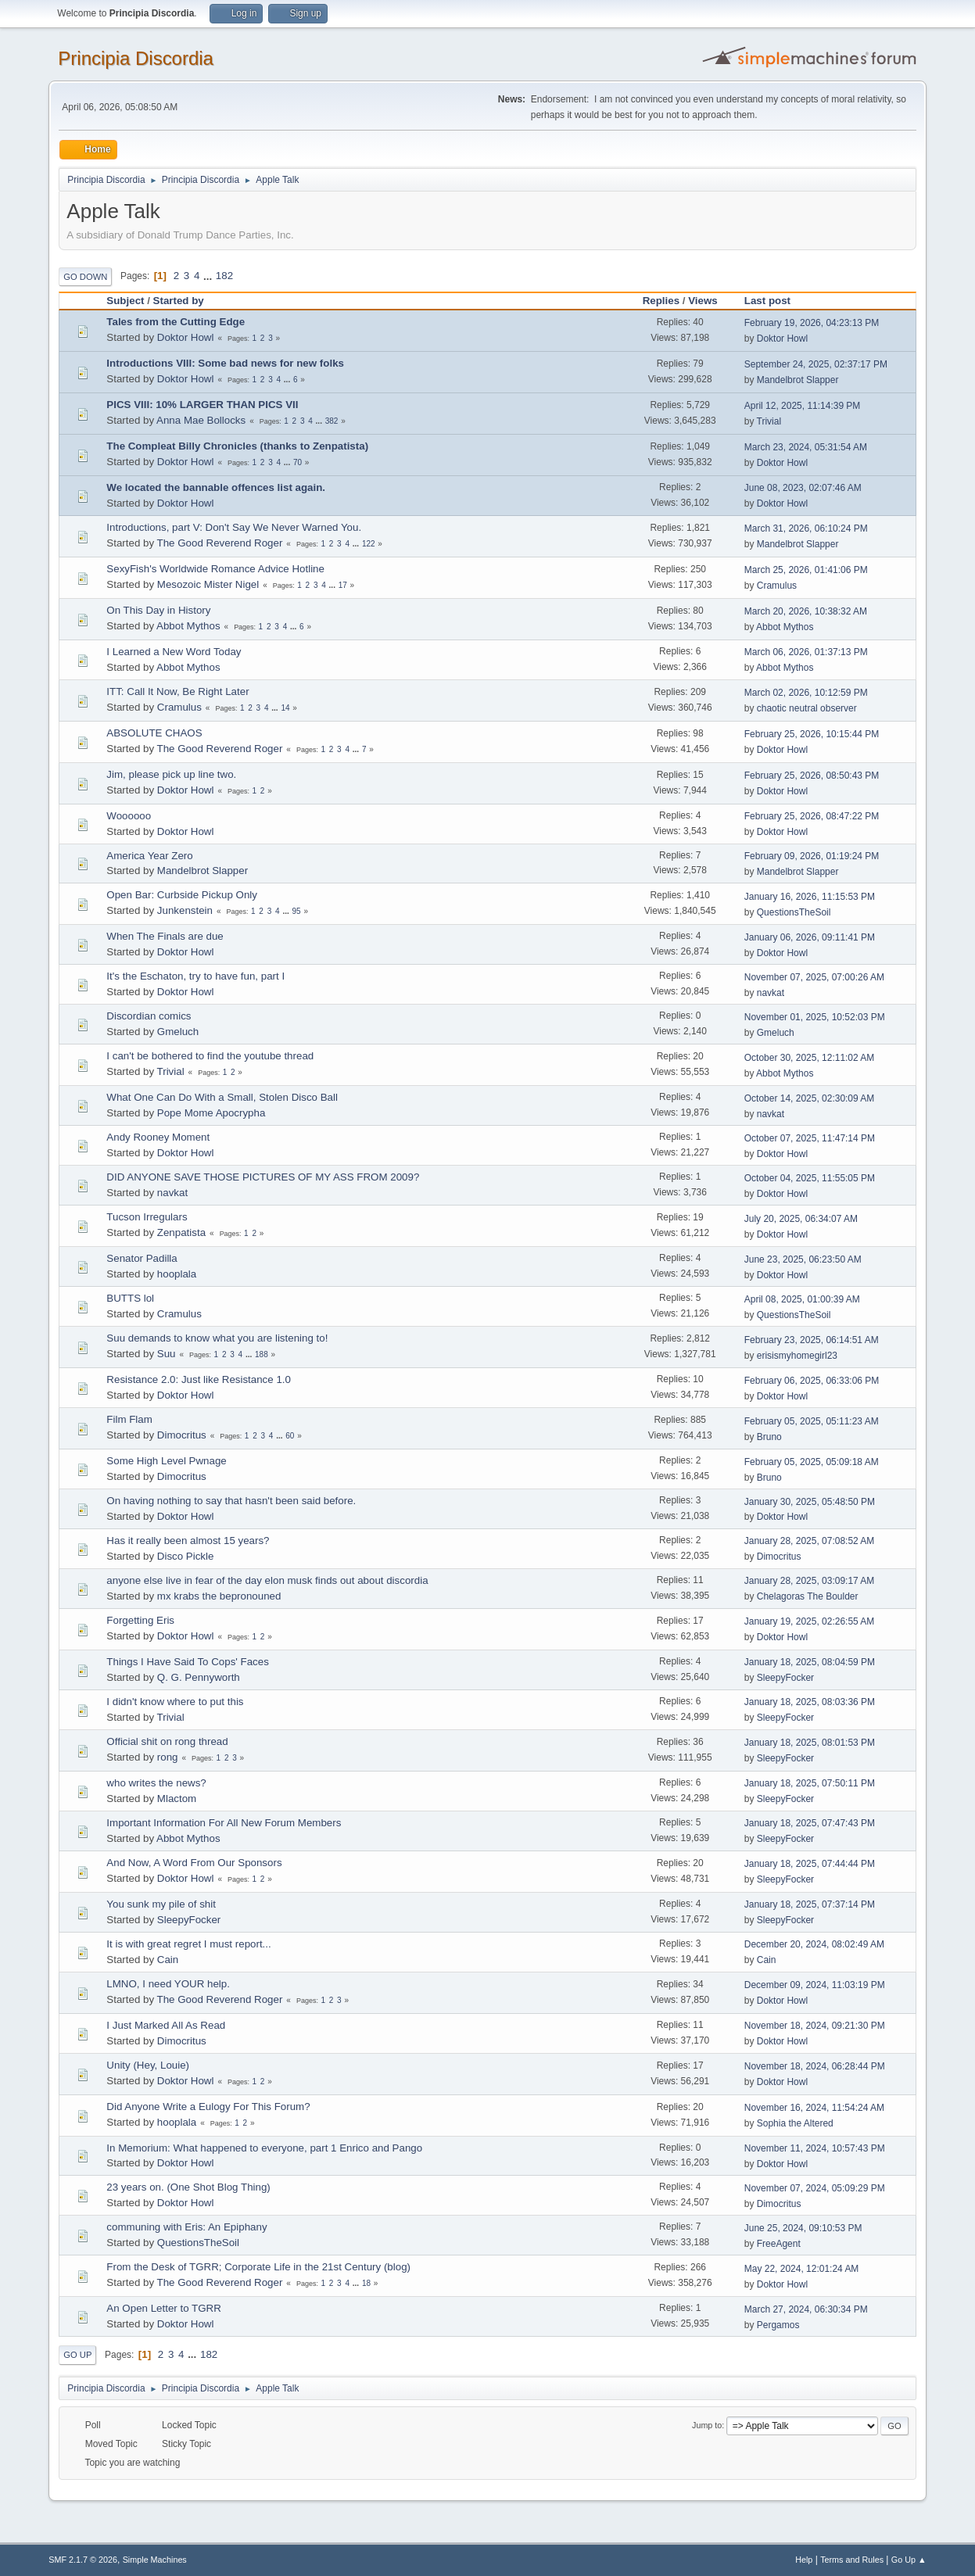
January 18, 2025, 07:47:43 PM (809, 1823)
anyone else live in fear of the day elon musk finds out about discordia (267, 1580)
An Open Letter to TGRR (163, 2308)
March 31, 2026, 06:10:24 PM (806, 528)
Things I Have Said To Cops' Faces (187, 1662)
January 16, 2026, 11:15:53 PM (809, 896)
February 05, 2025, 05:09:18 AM (811, 1461)
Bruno (769, 1436)
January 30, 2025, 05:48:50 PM (809, 1501)
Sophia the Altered (795, 2123)
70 (297, 462)
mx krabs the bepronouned (219, 1596)
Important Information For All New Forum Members (223, 1823)
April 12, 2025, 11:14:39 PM (802, 405)
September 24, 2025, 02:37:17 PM (815, 364)
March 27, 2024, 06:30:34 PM (806, 2309)
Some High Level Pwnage (166, 1461)
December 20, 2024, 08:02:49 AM (814, 1944)
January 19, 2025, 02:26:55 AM (809, 1621)
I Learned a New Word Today (173, 651)
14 (285, 708)
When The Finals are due (164, 936)
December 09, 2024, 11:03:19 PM (814, 1984)
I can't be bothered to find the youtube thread (210, 1056)
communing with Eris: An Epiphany (186, 2227)
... (209, 275)
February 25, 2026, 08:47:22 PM (812, 816)
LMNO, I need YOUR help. (168, 1984)
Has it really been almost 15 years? (187, 1540)
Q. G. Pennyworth (198, 1677)
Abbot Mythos (188, 626)
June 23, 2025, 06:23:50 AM (803, 1259)
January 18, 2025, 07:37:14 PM (809, 1904)
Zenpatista (181, 1232)
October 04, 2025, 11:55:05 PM (809, 1178)
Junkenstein (185, 910)
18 (366, 2283)
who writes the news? (156, 1783)
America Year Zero (149, 856)
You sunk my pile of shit (161, 1904)
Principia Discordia (135, 58)
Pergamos (778, 2325)
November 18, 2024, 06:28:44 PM (814, 2066)
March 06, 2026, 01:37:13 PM (806, 652)
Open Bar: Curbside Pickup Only (181, 895)
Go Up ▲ (909, 2559)
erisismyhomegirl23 (797, 1355)
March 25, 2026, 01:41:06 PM (806, 569)
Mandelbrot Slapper (798, 379)
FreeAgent (779, 2243)
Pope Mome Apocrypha (211, 1113)
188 (261, 1354)
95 (296, 911)
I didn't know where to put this (174, 1701)
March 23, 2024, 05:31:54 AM (805, 447)
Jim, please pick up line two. (171, 774)
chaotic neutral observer (807, 708)
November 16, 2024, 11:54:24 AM (814, 2107)
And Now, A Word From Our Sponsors (193, 1862)
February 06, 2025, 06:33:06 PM (812, 1380)
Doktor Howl (185, 337)
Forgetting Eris (140, 1620)
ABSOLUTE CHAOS (154, 733)
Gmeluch (178, 1031)
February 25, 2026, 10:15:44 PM (812, 734)
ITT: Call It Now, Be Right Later (177, 691)
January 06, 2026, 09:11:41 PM (809, 937)
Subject (125, 300)
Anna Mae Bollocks (201, 420)
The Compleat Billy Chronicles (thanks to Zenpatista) (237, 446)
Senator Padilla (141, 1258)
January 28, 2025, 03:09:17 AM (809, 1580)
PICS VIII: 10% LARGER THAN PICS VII (202, 404)
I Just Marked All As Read (165, 2025)
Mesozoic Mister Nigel (208, 584)
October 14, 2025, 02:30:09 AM (809, 1098)
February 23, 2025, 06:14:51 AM (811, 1340)
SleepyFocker (785, 1677)
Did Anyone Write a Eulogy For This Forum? (208, 2106)
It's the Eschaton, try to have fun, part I (195, 976)
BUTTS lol (130, 1298)
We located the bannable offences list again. (215, 487)
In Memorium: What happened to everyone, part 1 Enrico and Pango (264, 2148)
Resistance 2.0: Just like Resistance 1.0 (198, 1379)
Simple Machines (155, 2559)
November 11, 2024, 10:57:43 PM (814, 2148)
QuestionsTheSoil (794, 912)
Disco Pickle (185, 1556)
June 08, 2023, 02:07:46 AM (803, 487)
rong (167, 1757)
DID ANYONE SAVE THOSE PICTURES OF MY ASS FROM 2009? (262, 1177)
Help (803, 2559)
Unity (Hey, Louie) (147, 2065)
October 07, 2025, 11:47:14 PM (809, 1138)
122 (368, 543)
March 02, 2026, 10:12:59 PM (806, 692)
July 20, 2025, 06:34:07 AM (801, 1218)
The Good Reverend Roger (220, 543)
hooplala (176, 1274)
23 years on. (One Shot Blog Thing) (188, 2187)
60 (289, 1435)
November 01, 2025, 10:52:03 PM (814, 1017)
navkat (770, 992)
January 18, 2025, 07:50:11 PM (809, 1783)
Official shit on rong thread (167, 1741)
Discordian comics (148, 1016)
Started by (178, 300)
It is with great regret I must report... (188, 1944)
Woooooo (128, 816)
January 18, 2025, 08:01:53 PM (809, 1742)
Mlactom (176, 1798)
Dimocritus (181, 1435)
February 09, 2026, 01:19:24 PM (812, 856)
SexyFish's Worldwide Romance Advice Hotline (215, 569)
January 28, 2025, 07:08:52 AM (809, 1540)
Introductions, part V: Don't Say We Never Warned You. (233, 527)
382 (332, 421)
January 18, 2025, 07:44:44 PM (809, 1863)
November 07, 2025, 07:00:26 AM (814, 977)
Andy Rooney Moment (158, 1137)
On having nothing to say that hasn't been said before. (231, 1501)
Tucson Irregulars (146, 1217)
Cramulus (777, 585)
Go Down (85, 276)
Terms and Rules (852, 2559)
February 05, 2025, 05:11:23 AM (811, 1421)
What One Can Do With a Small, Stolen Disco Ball (222, 1097)
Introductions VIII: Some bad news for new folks (225, 363)
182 (224, 275)
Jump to (707, 2425)
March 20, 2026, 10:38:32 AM (805, 611)
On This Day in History (158, 610)
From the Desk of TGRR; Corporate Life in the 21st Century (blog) (258, 2267)
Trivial (769, 421)
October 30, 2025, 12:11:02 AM (809, 1057)
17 (343, 585)
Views (703, 300)
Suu (166, 1354)
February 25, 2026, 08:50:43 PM (812, 775)
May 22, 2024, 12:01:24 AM (801, 2268)
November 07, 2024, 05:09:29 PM (814, 2188)
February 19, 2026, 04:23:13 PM (812, 322)
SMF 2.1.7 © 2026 (82, 2559)
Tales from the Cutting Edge (175, 322)
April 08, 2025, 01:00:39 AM (802, 1299)
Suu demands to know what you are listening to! (217, 1338)
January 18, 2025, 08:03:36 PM (809, 1701)
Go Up (77, 2354)
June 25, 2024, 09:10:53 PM (803, 2228)
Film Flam (129, 1419)
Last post (774, 300)
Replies (661, 300)
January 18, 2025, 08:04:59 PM (809, 1662)
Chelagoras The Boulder (808, 1596)
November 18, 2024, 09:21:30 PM (814, 2025)
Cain (167, 1959)
